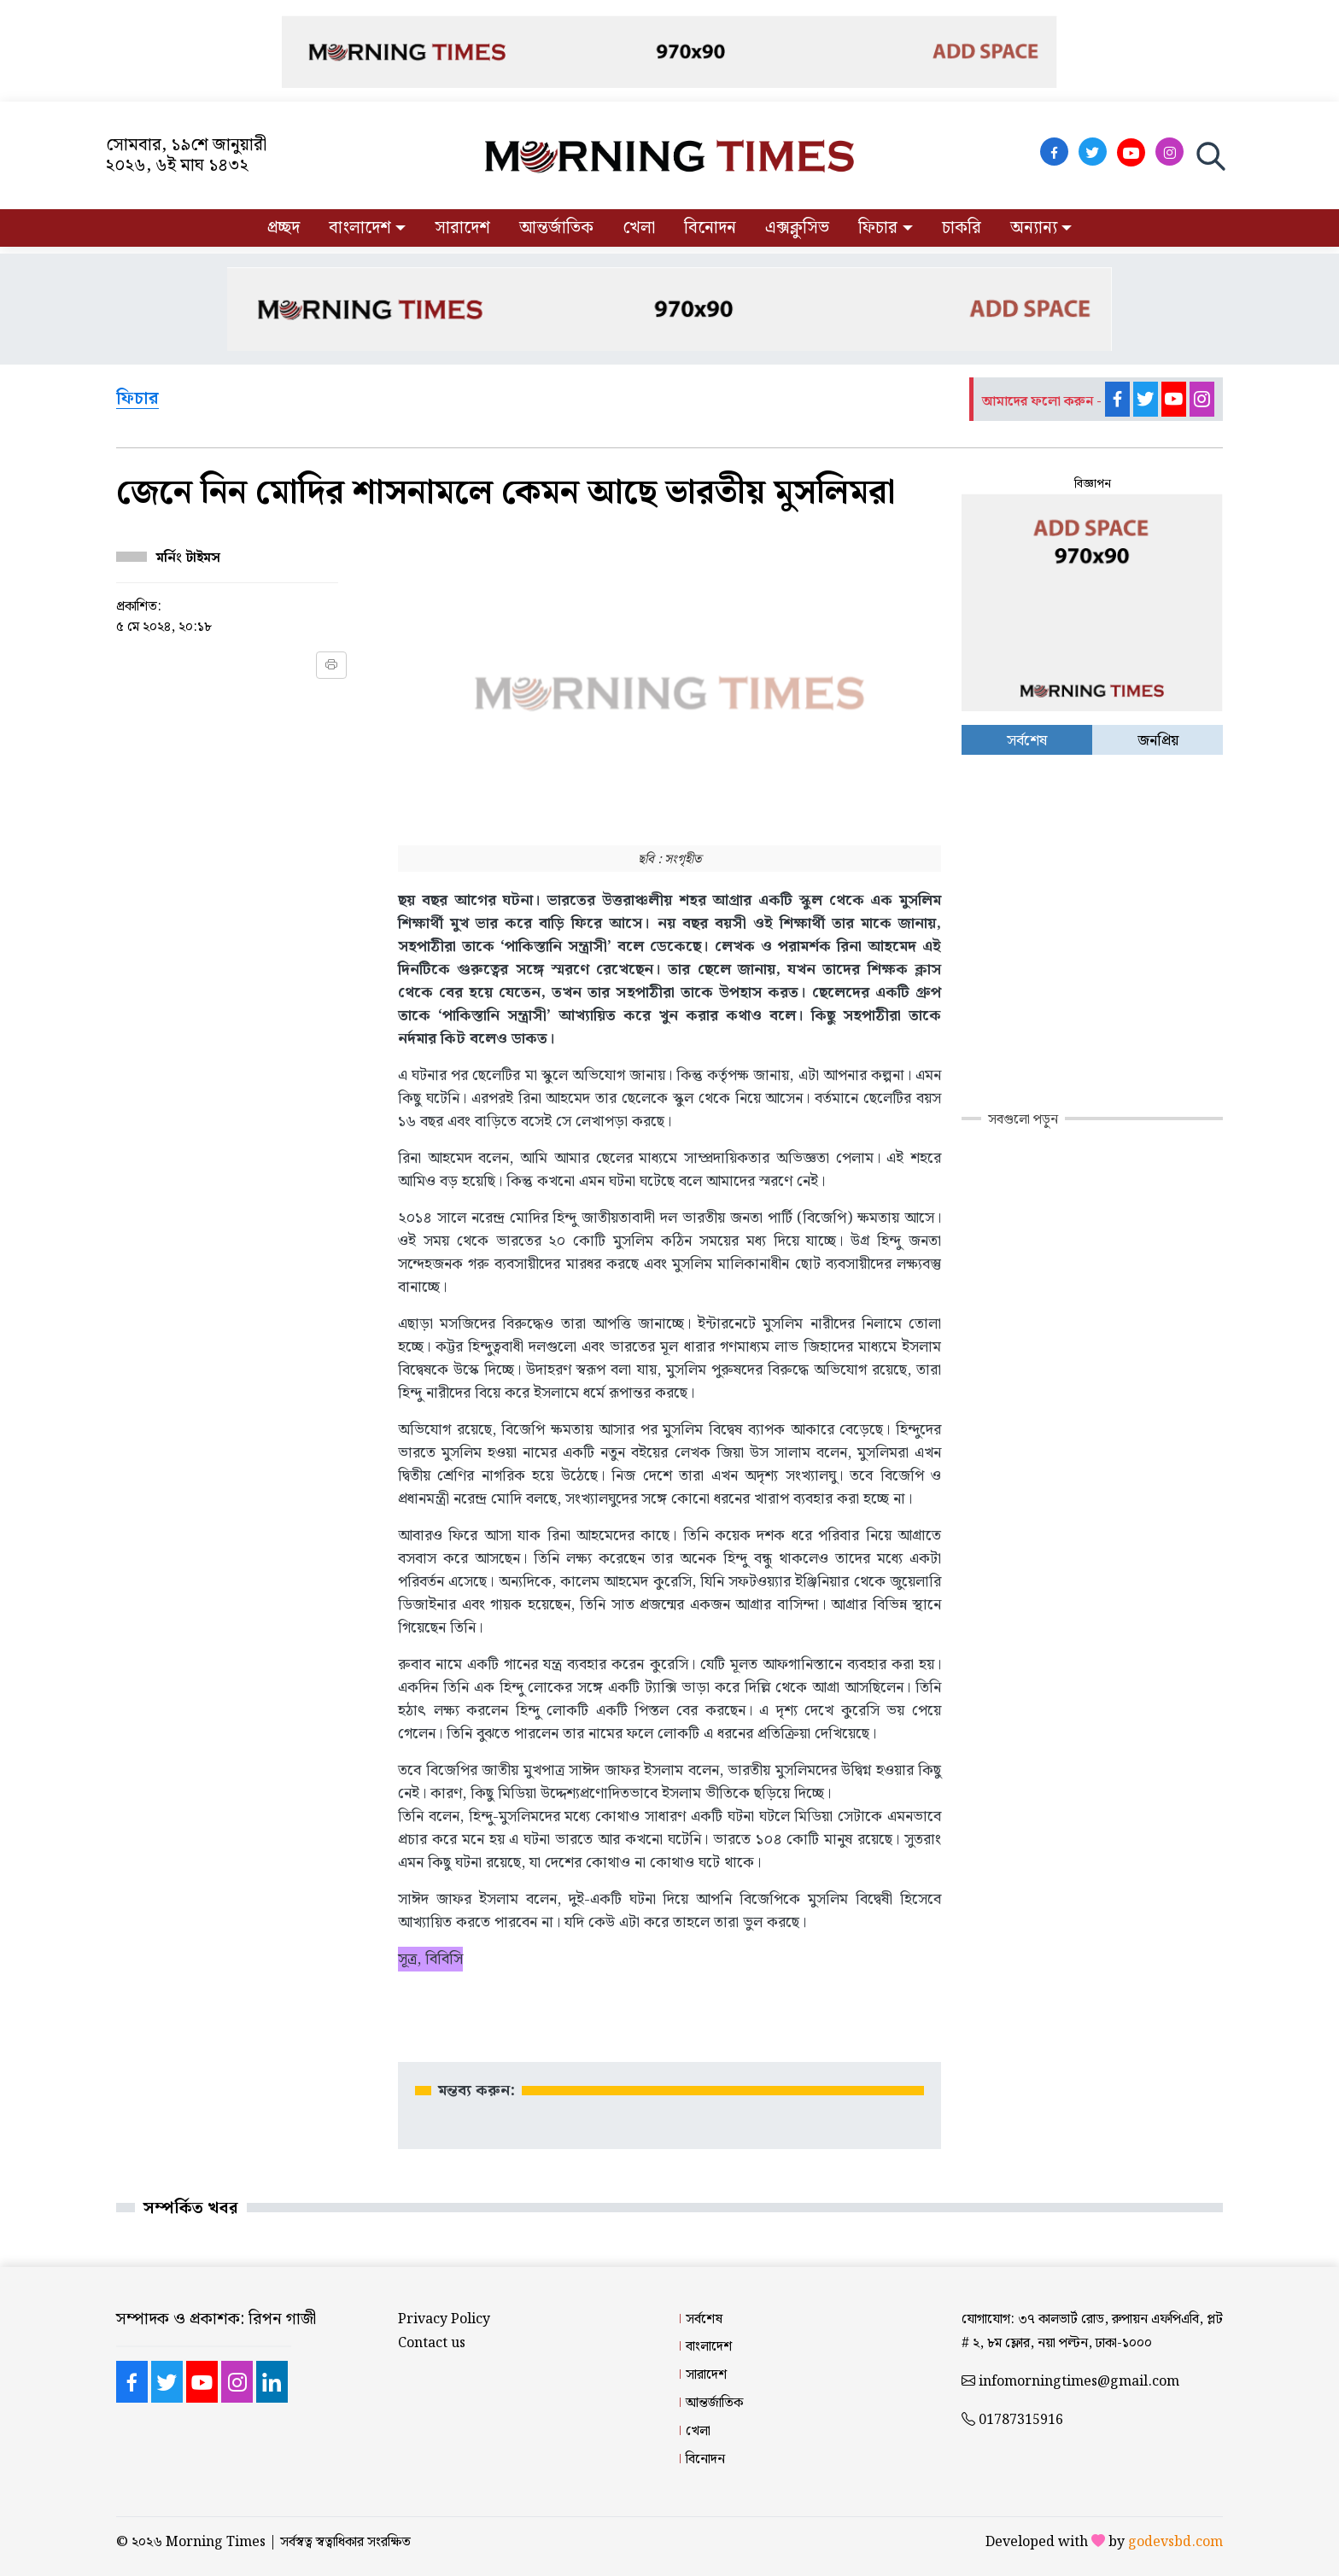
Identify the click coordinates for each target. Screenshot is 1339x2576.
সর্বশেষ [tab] (1027, 740)
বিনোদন (710, 228)
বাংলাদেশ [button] (360, 228)
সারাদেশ (462, 228)
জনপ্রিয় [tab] (1157, 740)
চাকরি (961, 228)
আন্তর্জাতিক (556, 228)
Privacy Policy (444, 2319)
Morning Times (216, 2542)
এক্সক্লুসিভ (797, 228)
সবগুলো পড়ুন (1023, 1120)
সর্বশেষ (704, 2319)
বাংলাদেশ (709, 2346)
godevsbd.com (1175, 2542)
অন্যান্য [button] (1033, 228)
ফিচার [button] (878, 228)
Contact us (431, 2343)
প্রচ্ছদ (283, 228)
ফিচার (137, 399)
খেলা (639, 228)
